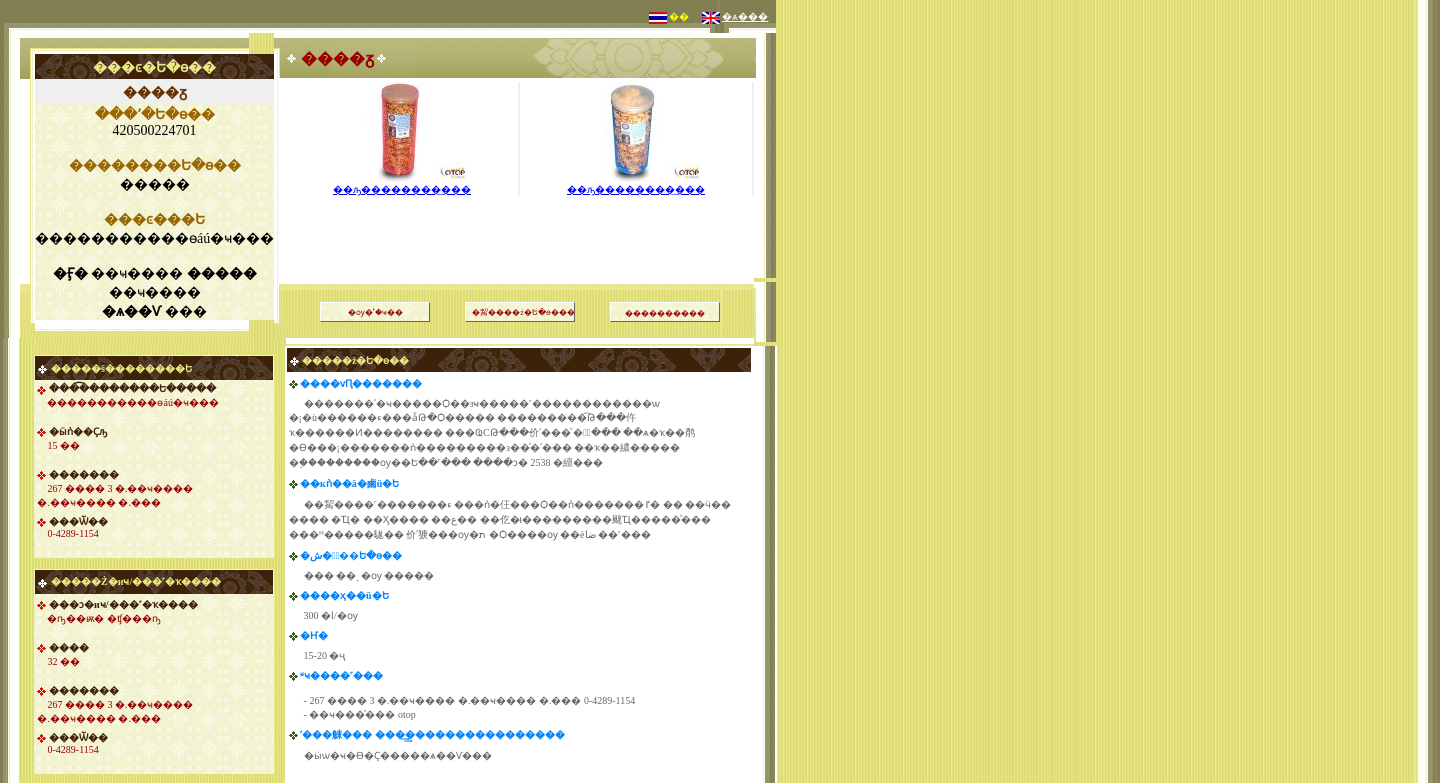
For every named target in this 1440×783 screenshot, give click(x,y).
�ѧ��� (745, 16)
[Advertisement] (520, 214)
